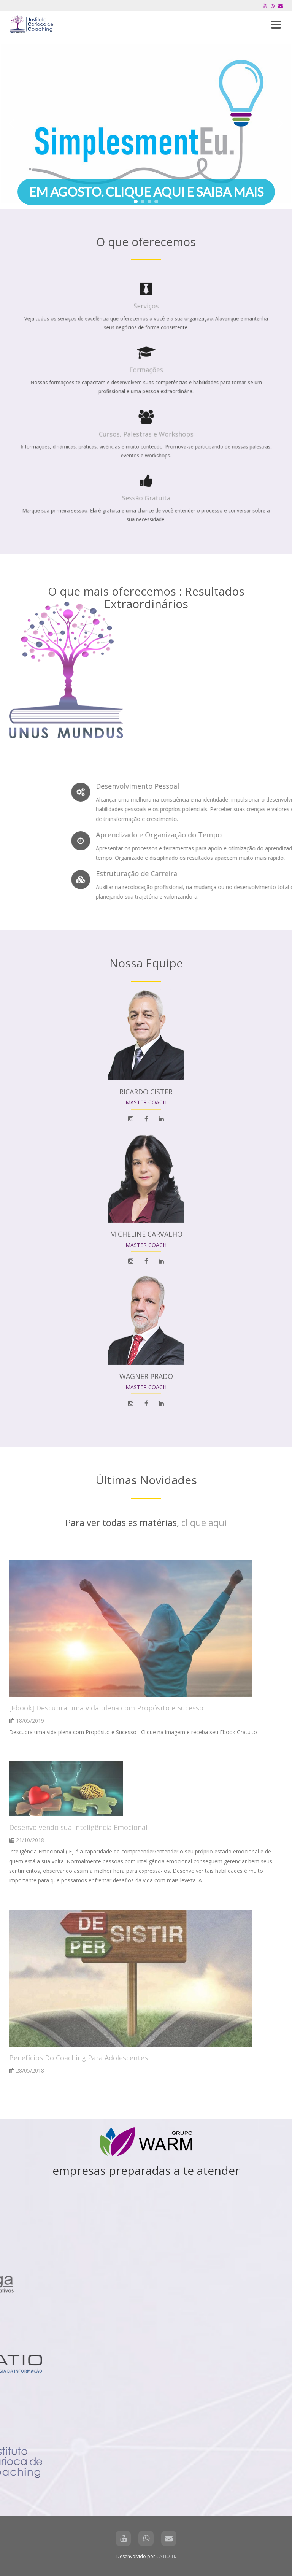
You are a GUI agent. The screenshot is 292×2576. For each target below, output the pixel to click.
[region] (146, 123)
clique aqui (204, 1522)
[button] (146, 123)
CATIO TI (165, 2556)
